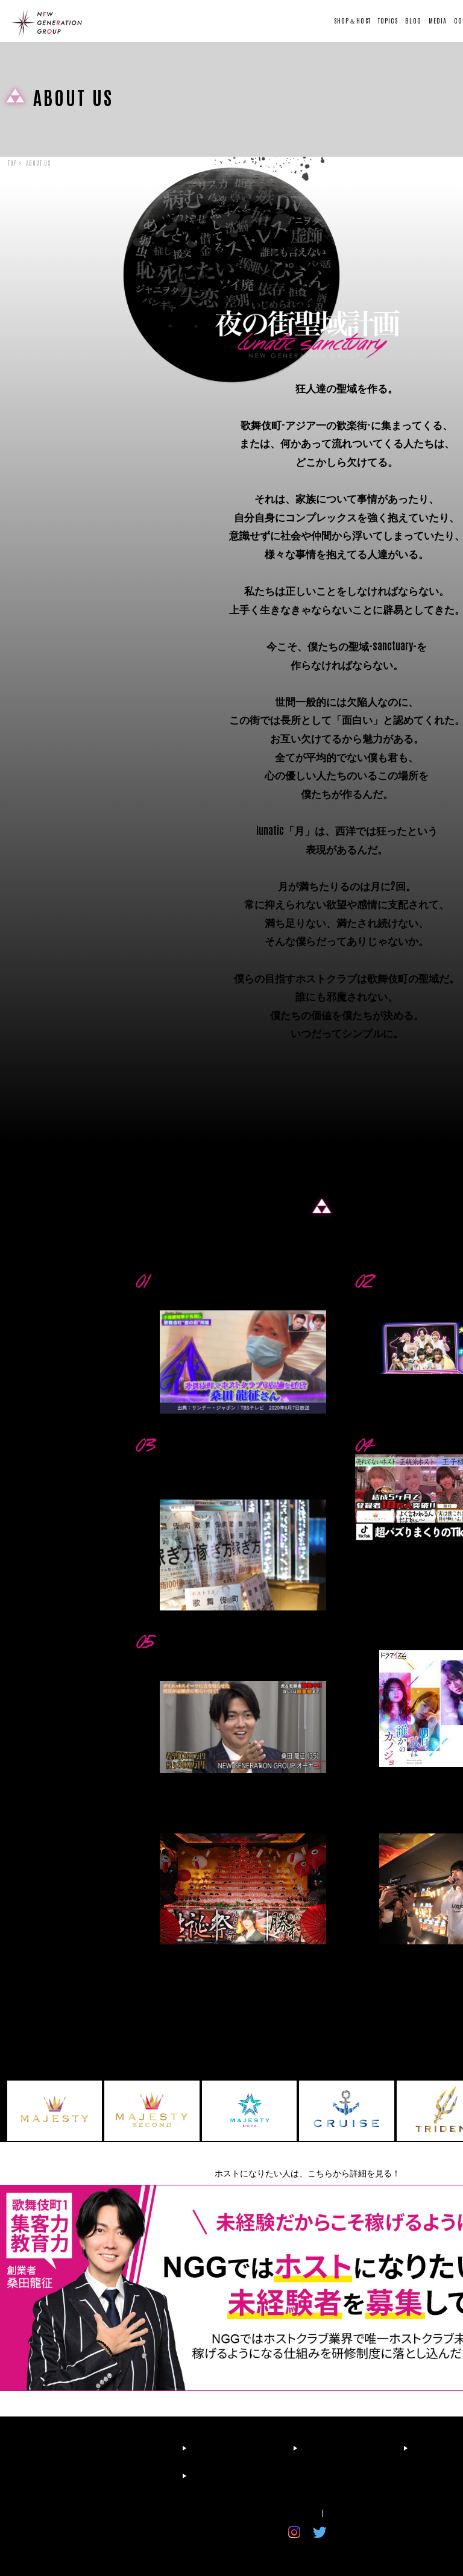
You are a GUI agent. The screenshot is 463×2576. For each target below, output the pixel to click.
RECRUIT (112, 2476)
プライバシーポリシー (276, 2513)
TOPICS (388, 20)
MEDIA (438, 20)
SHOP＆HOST (352, 20)
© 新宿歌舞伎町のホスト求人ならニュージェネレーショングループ (307, 2550)
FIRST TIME (117, 2448)
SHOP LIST (227, 2448)
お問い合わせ (354, 2513)
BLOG (413, 20)
